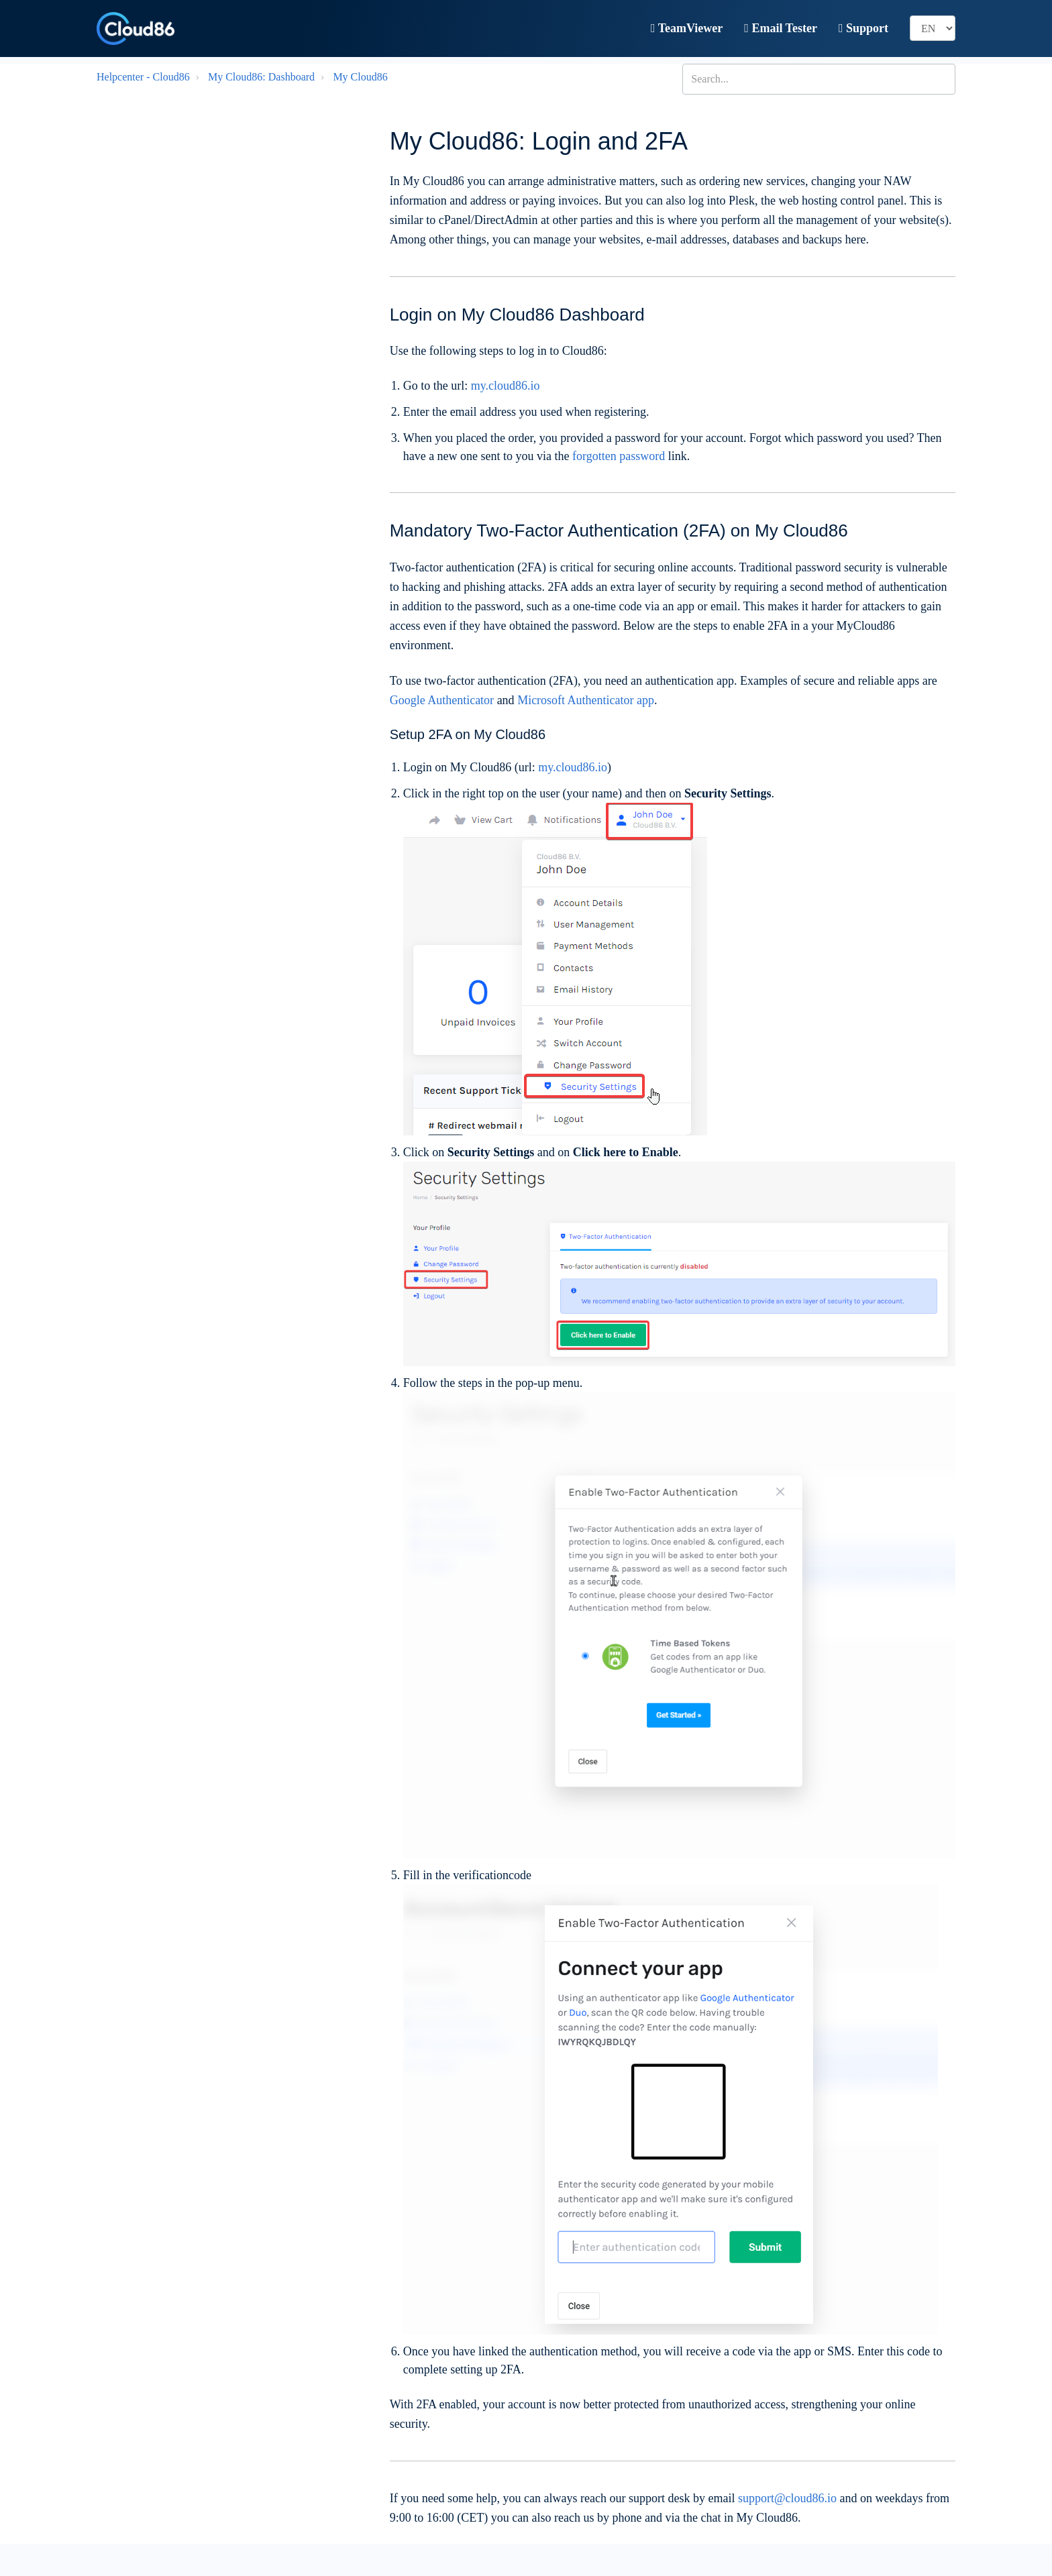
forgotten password (618, 456)
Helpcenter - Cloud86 (143, 76)
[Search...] (818, 79)
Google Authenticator (442, 700)
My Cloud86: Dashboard (261, 76)
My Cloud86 (360, 76)
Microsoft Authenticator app (585, 700)
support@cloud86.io (787, 2498)
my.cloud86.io (505, 385)
